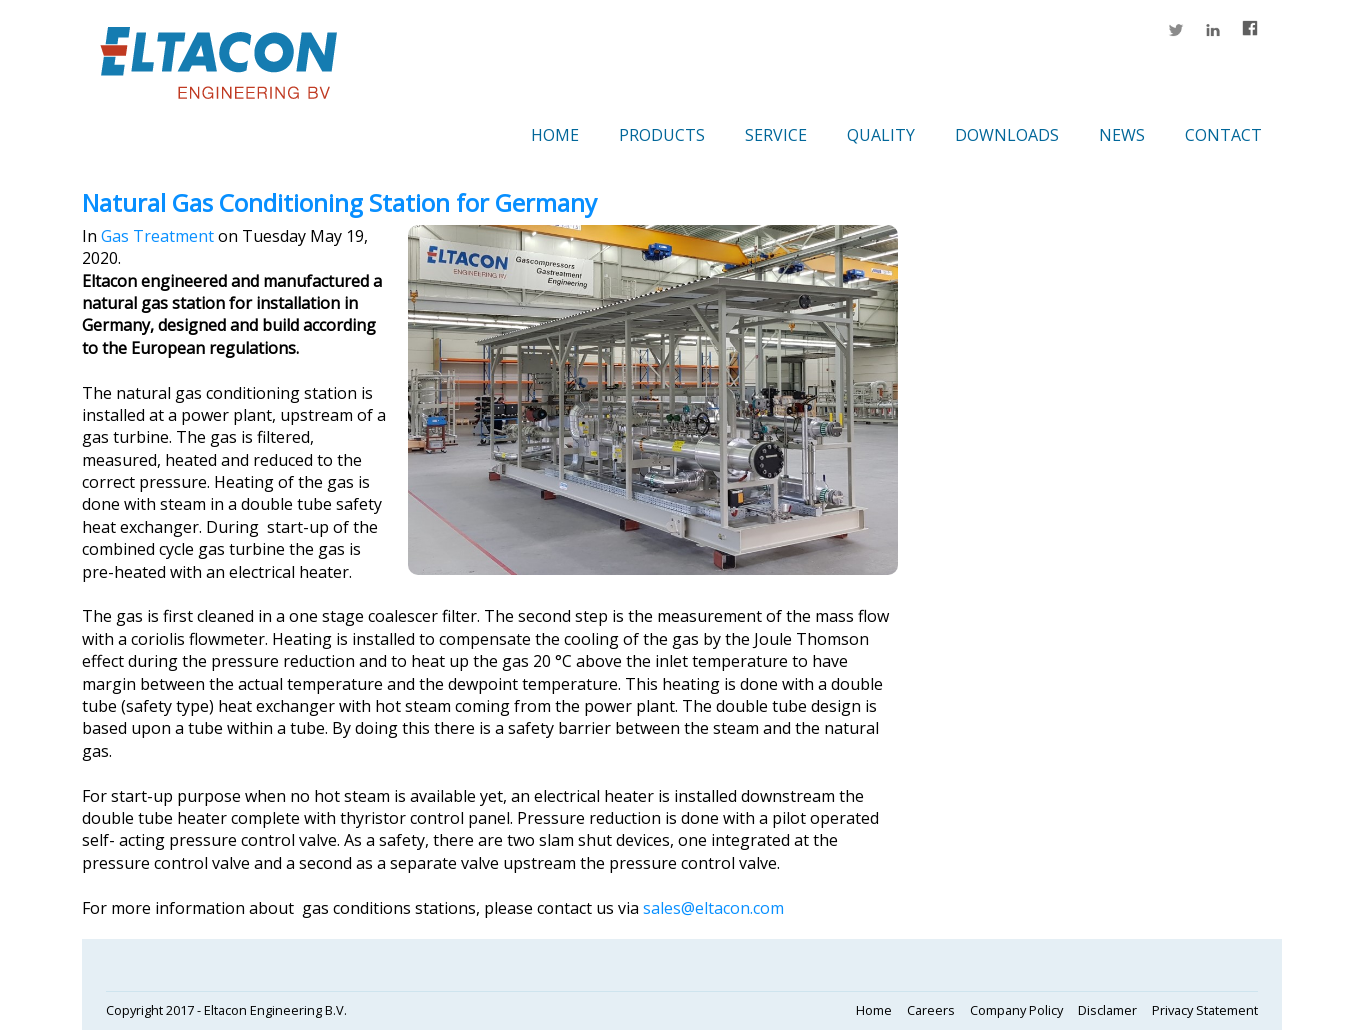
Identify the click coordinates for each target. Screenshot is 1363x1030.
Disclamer (1107, 1010)
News (1122, 135)
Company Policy (1016, 1010)
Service (776, 135)
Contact (1223, 135)
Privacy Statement (1205, 1010)
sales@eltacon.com (713, 908)
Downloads (1007, 135)
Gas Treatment (157, 236)
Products (662, 135)
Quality (881, 135)
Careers (931, 1010)
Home (555, 135)
